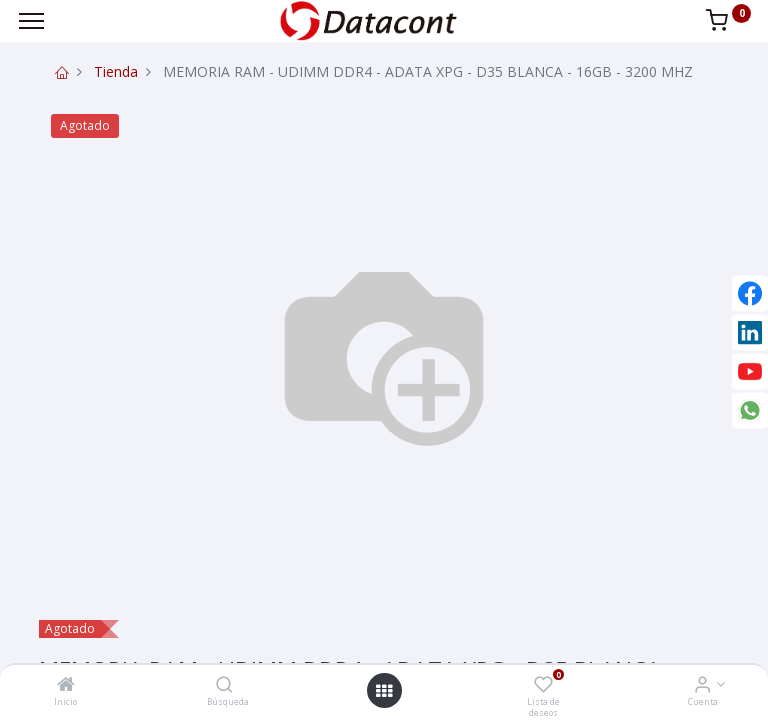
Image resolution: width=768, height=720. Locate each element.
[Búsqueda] (224, 685)
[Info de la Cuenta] (702, 685)
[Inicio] (66, 685)
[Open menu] (384, 691)
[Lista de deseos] (543, 685)
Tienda (116, 71)
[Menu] (31, 21)
